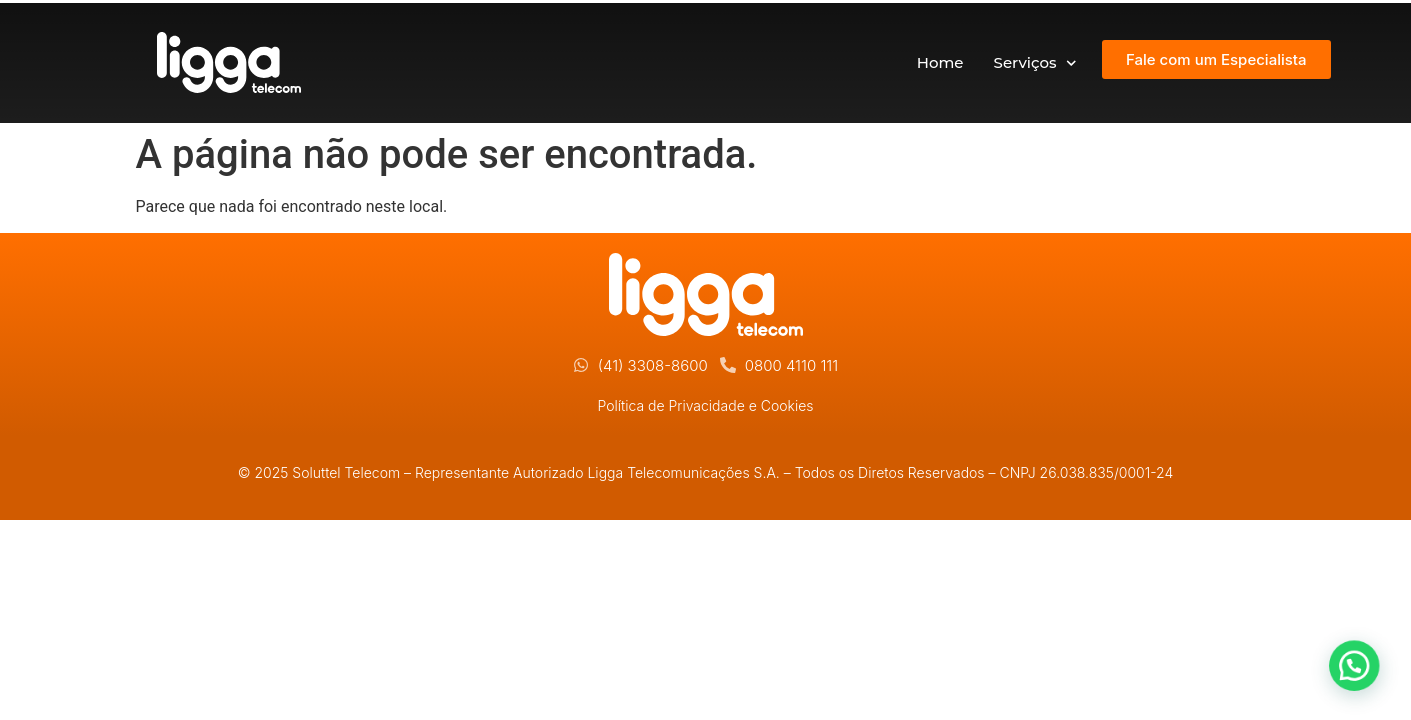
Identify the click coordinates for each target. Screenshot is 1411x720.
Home (940, 62)
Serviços (1035, 63)
